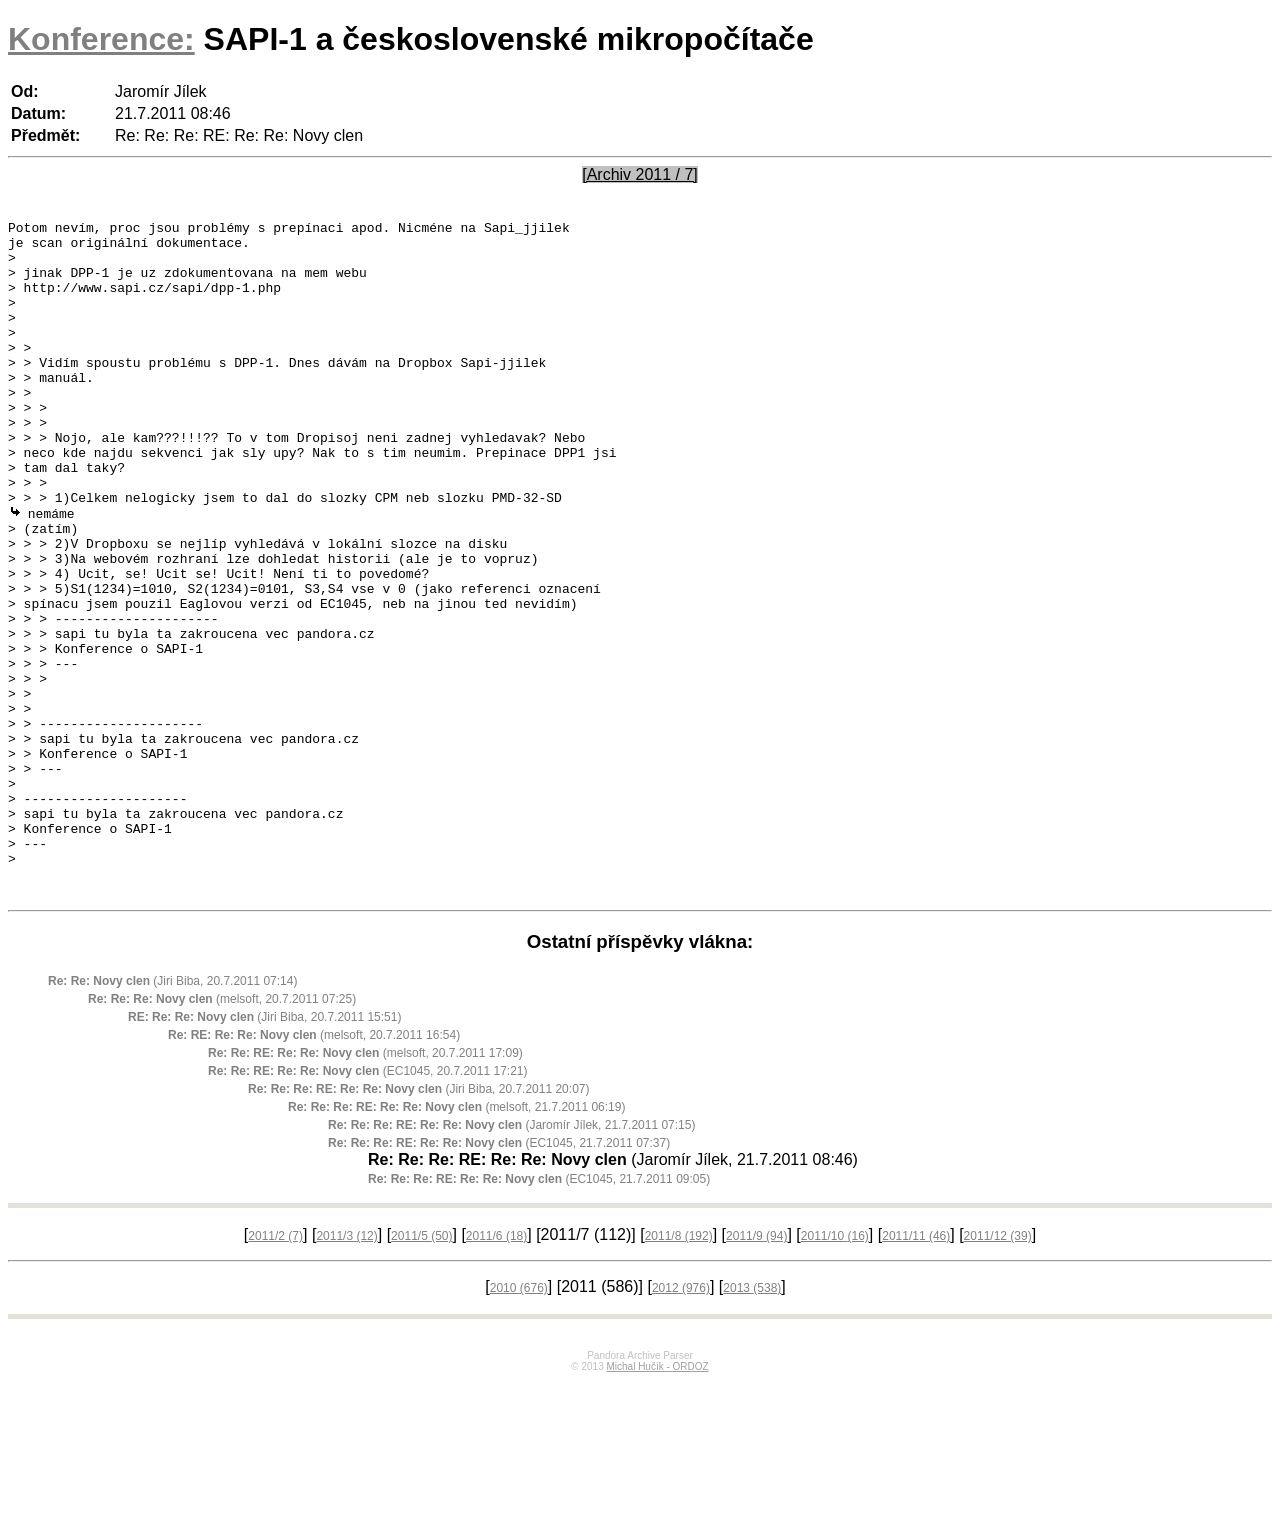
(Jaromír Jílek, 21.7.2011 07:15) (511, 1259)
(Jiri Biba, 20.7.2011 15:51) (264, 1151)
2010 (519, 1422)
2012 (681, 1422)
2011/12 (998, 1370)
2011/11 (916, 1370)
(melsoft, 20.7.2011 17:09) (365, 1187)
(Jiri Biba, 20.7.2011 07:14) (172, 1115)
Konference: (101, 39)
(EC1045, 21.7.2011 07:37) (499, 1277)
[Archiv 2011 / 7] (640, 174)
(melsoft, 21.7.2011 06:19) (456, 1241)
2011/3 (346, 1370)
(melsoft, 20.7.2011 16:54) (314, 1169)
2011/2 (275, 1370)
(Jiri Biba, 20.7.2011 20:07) (418, 1223)
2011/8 (679, 1370)
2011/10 (835, 1370)
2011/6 (496, 1370)
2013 (752, 1422)
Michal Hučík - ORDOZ (657, 1500)
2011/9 (756, 1370)
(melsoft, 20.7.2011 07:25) (222, 1133)
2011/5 (421, 1370)
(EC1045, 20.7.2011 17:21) (367, 1205)
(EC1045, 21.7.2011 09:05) (539, 1313)
